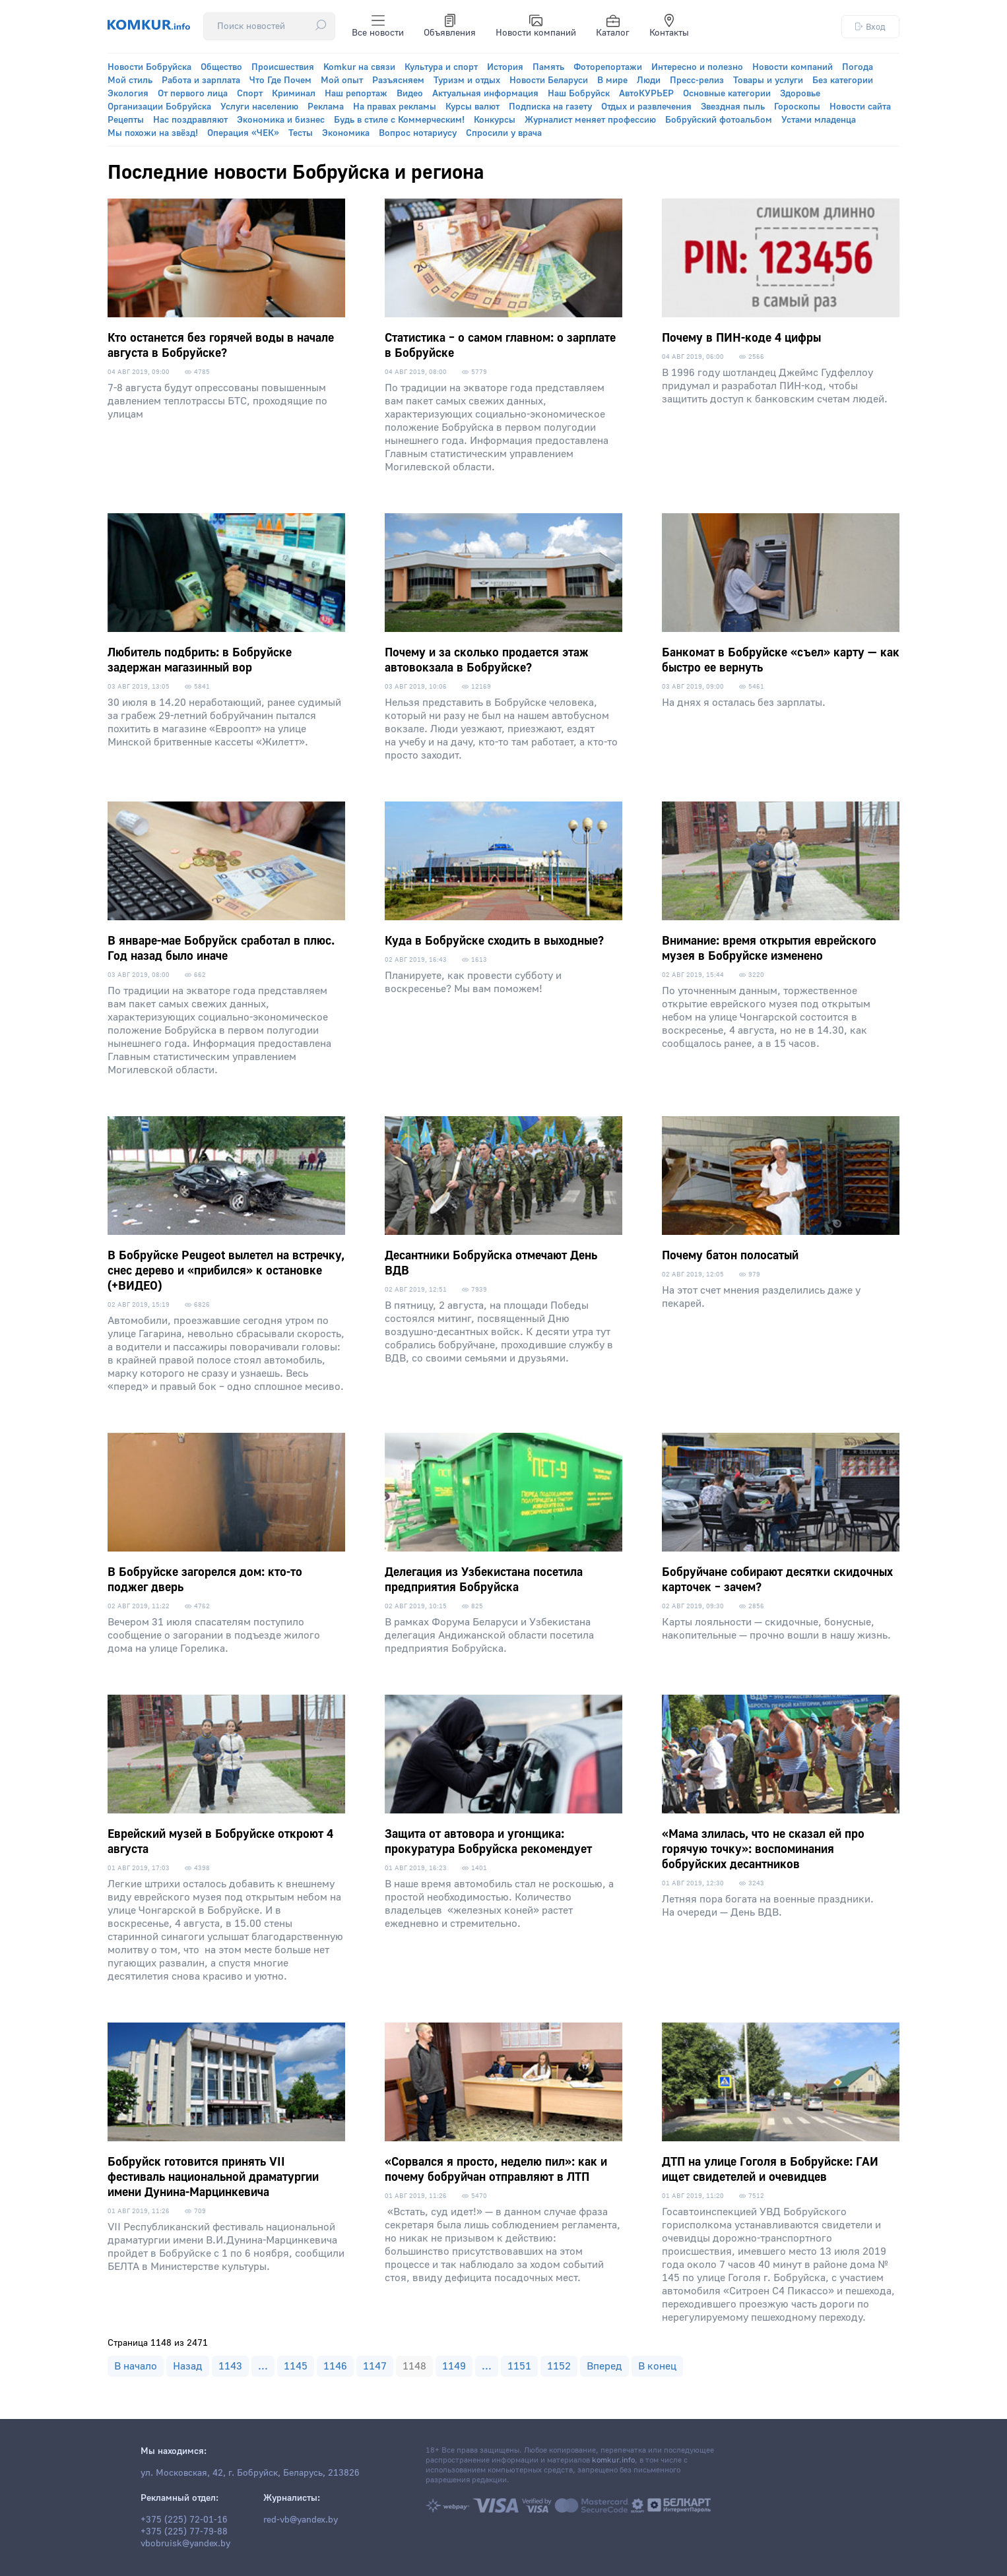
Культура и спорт (441, 67)
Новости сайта (860, 107)
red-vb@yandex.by (300, 2520)
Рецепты (126, 120)
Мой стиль (130, 80)
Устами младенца (818, 120)
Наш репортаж (356, 94)
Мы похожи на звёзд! (153, 133)
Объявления (450, 26)
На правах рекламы (394, 107)
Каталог (613, 26)
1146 (335, 2366)
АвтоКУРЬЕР (646, 94)
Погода (857, 67)
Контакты (669, 26)
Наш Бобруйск (579, 94)
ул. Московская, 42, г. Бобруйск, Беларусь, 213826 (250, 2473)
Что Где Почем (280, 80)
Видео (410, 94)
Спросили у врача (504, 133)
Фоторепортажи (607, 67)
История (505, 67)
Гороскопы (797, 107)
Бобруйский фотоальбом (718, 120)
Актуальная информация (485, 94)
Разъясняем (398, 80)
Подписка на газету (550, 107)
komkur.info (613, 2460)
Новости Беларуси (548, 80)
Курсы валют (472, 107)
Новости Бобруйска (149, 67)
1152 (559, 2366)
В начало (135, 2366)
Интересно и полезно (697, 67)
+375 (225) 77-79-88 (184, 2532)
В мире (612, 80)
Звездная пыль (733, 107)
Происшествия (282, 67)
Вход (870, 26)
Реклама (326, 107)
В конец (657, 2366)
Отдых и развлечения (646, 107)
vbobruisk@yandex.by (185, 2544)
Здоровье (800, 94)
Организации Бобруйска (159, 107)
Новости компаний (536, 26)
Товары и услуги (768, 80)
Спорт (250, 94)
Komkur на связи (359, 67)
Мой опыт (342, 80)
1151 (519, 2366)
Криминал (293, 94)
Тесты (300, 133)
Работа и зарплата (201, 80)
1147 (375, 2366)
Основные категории (727, 94)
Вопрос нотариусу (418, 133)
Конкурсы (494, 120)
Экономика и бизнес (281, 120)
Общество (221, 67)
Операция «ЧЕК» (243, 133)
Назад (188, 2366)
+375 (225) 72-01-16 (184, 2520)
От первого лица (193, 94)
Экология (128, 94)
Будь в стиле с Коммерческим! (399, 120)
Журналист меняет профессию (590, 120)
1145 (296, 2366)
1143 (230, 2366)
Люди (649, 80)
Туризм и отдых (467, 80)
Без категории (842, 80)
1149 (454, 2366)
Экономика (346, 133)
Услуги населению (259, 107)
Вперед (604, 2366)
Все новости (378, 26)
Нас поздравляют (190, 120)
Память (548, 67)
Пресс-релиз (697, 80)
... (263, 2366)
